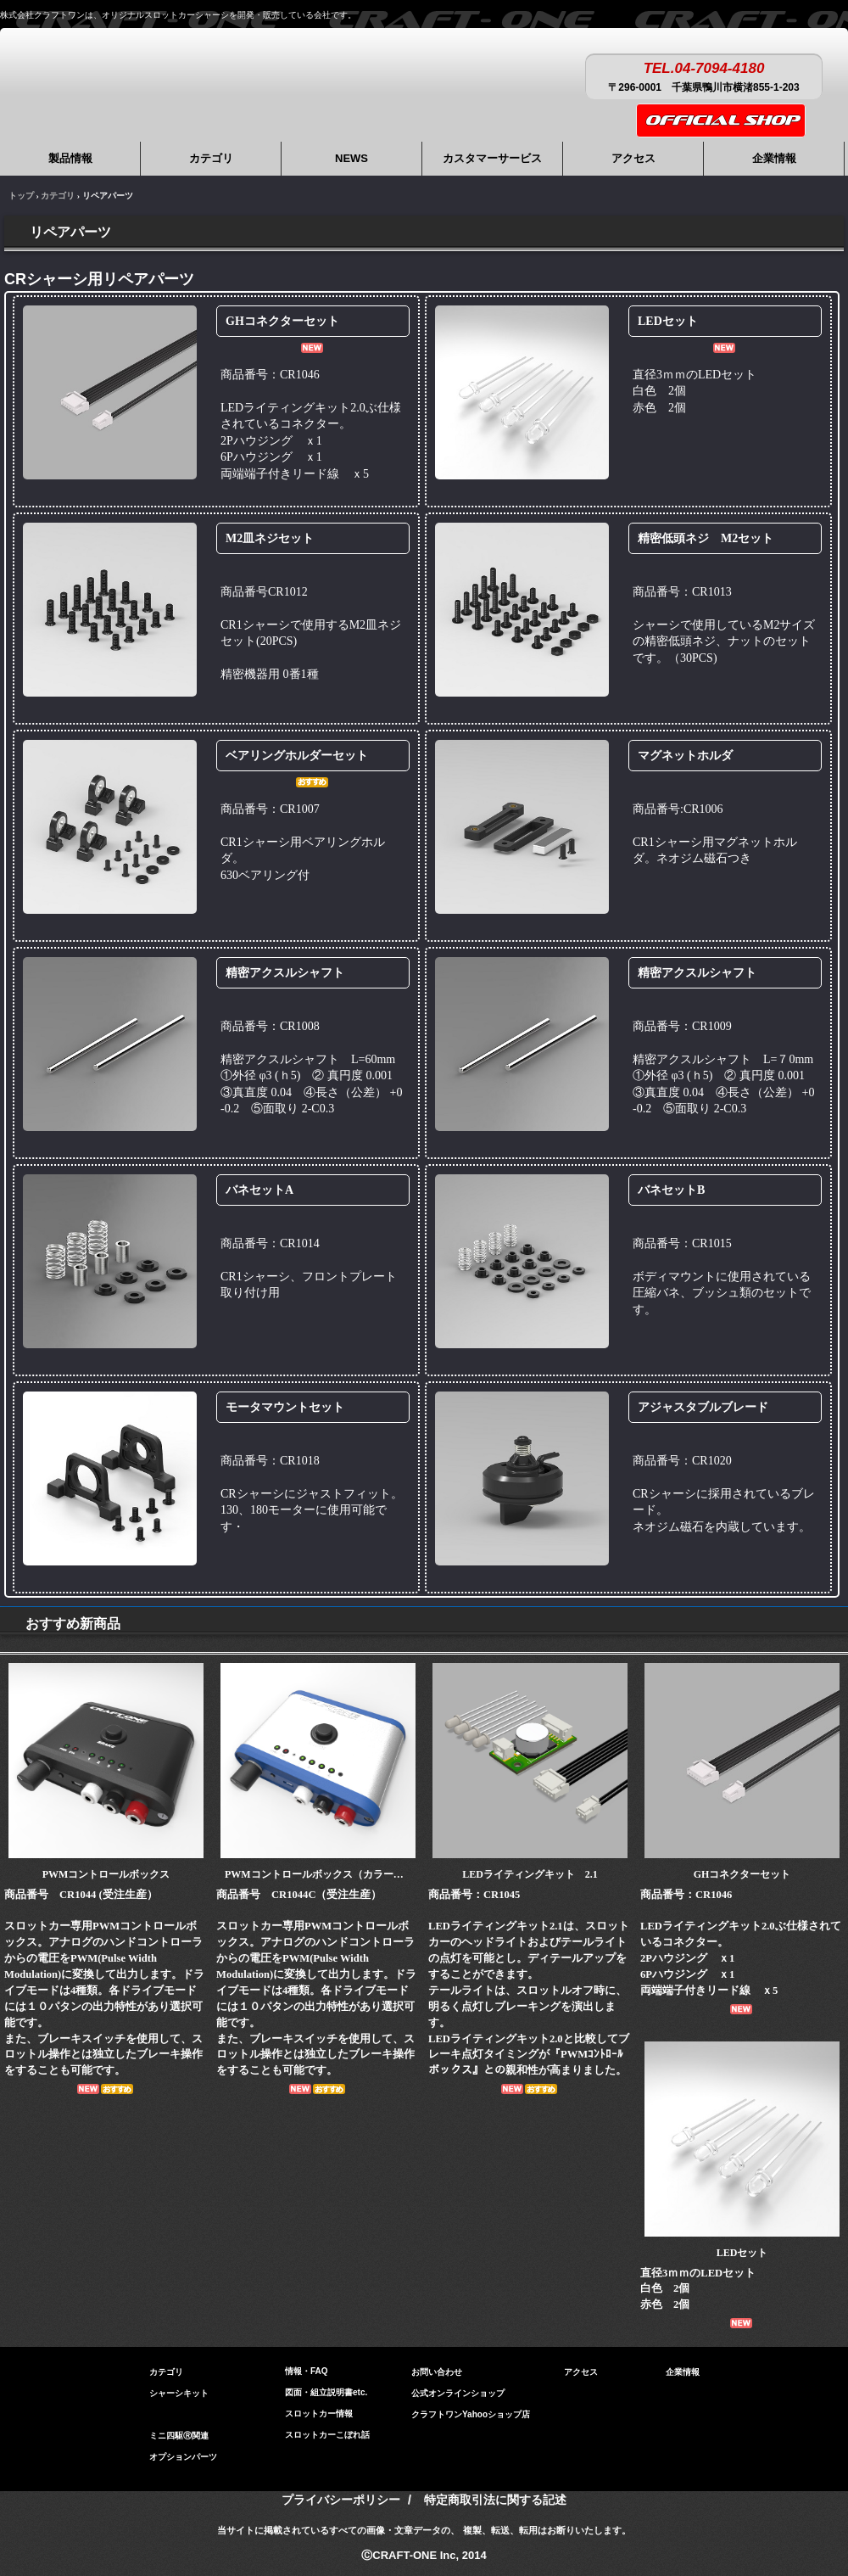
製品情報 (70, 158)
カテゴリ (211, 158)
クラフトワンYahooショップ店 (470, 2414)
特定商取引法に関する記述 (495, 2499)
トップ (21, 195)
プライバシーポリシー (341, 2499)
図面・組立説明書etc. (326, 2392)
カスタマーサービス (492, 158)
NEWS (351, 158)
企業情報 (774, 158)
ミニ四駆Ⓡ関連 (179, 2431)
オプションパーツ (183, 2452)
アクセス (633, 158)
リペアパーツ (174, 2410)
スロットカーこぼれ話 (327, 2434)
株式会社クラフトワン (143, 75)
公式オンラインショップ (458, 2393)
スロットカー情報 (319, 2413)
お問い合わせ (436, 2372)
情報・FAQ (306, 2371)
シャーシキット (179, 2388)
